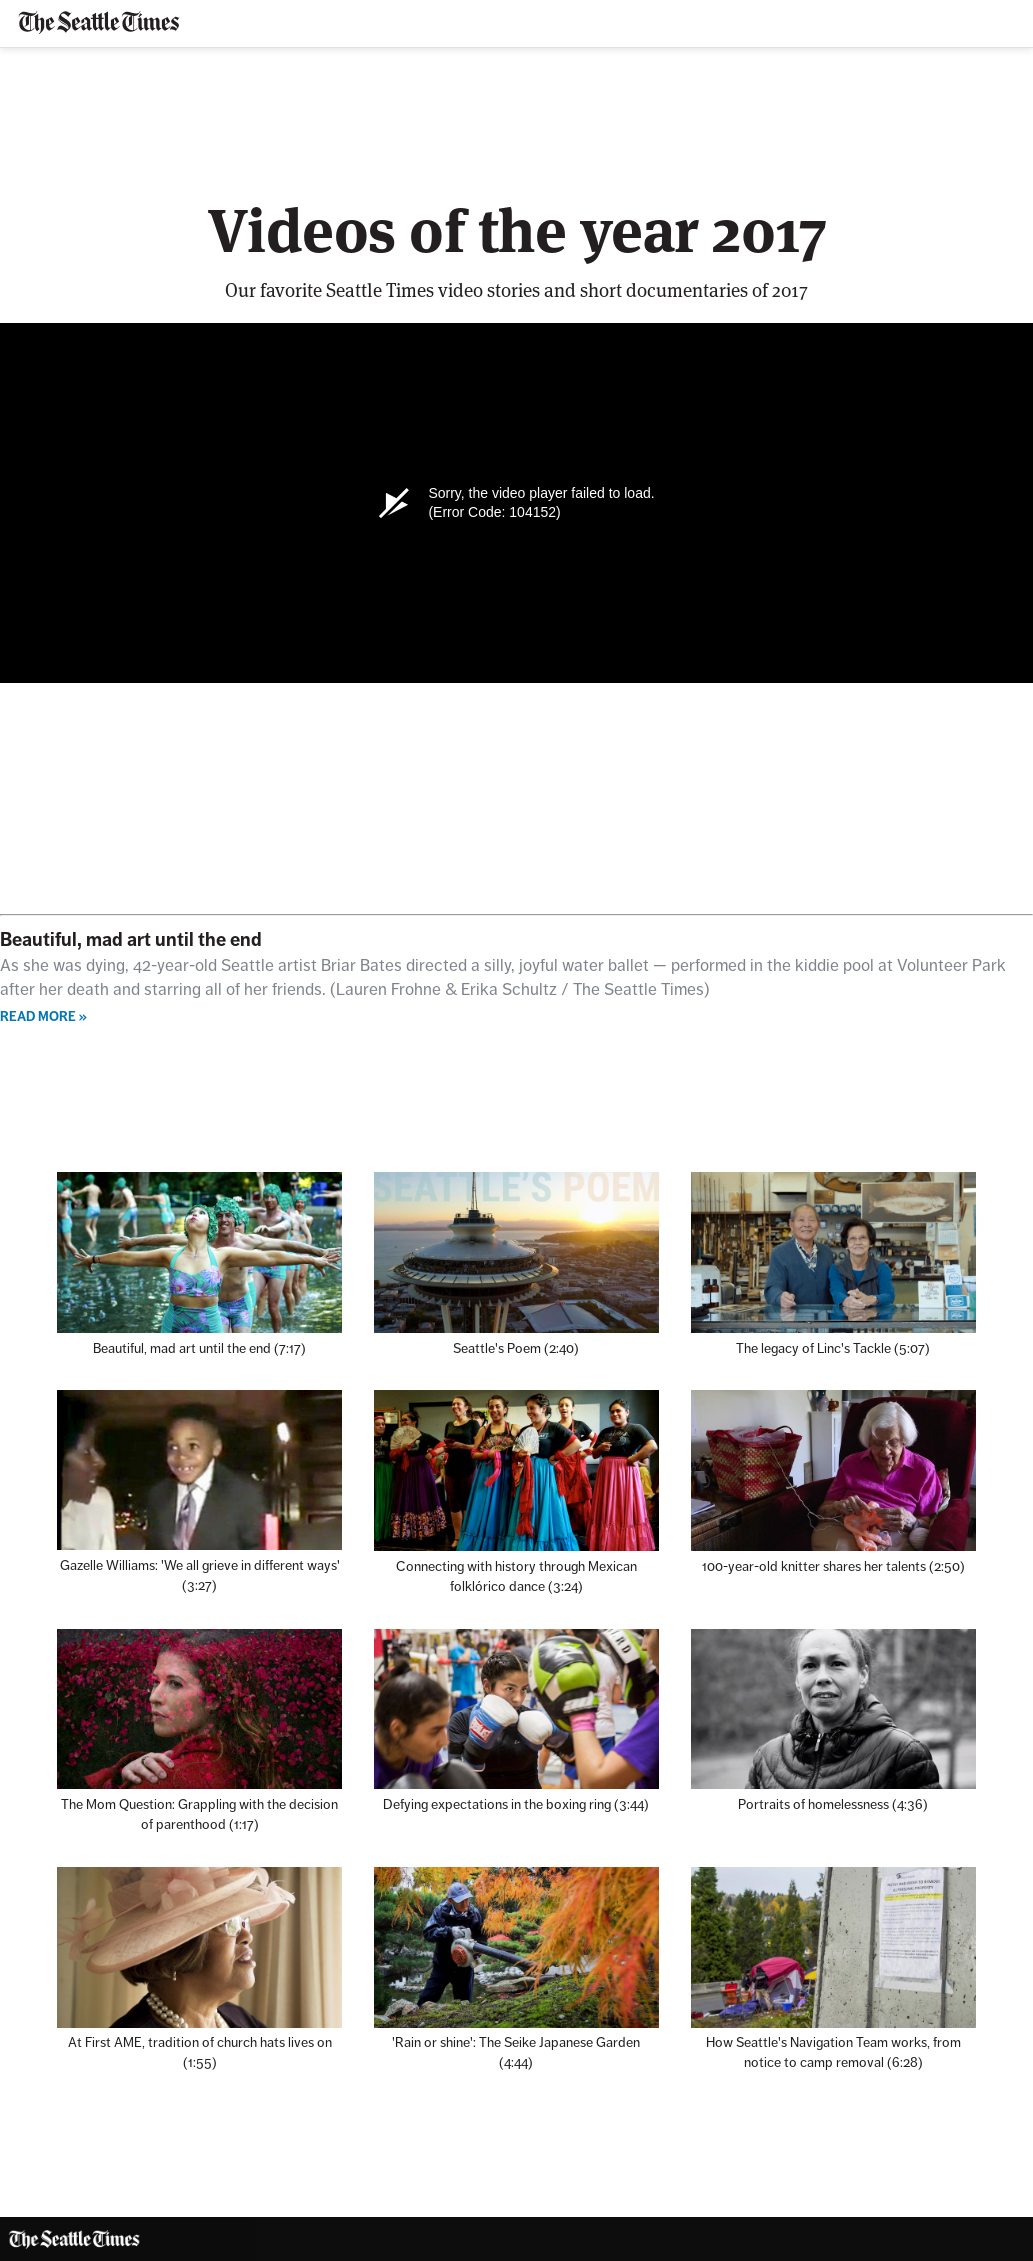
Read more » (43, 1016)
